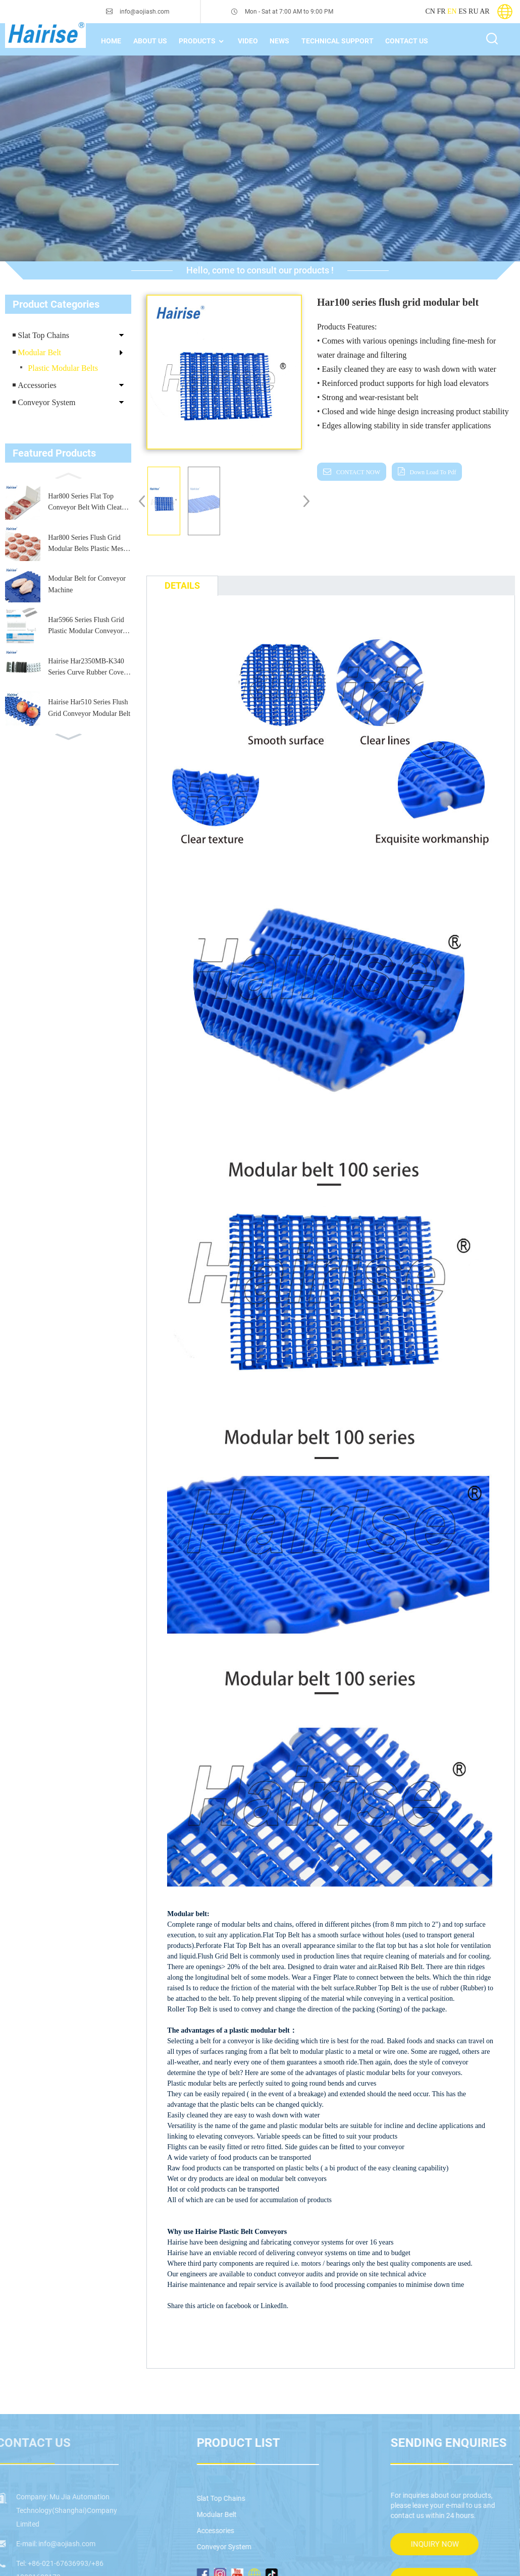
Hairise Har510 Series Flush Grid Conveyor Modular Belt (89, 707)
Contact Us (411, 41)
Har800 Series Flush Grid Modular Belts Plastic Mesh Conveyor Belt (87, 544)
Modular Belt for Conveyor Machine (87, 584)
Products (204, 41)
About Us (151, 41)
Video (251, 41)
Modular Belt (39, 352)
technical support (341, 41)
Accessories (37, 385)
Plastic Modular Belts (63, 368)
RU (473, 11)
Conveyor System (46, 402)
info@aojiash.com (142, 11)
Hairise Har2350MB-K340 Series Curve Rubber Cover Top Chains (87, 668)
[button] (68, 475)
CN (430, 11)
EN (452, 11)
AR (484, 11)
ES (462, 11)
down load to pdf (423, 471)
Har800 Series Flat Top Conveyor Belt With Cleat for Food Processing (85, 503)
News (284, 41)
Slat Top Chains (43, 335)
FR (441, 11)
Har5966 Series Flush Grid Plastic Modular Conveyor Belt (86, 626)
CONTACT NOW (353, 471)
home (111, 41)
